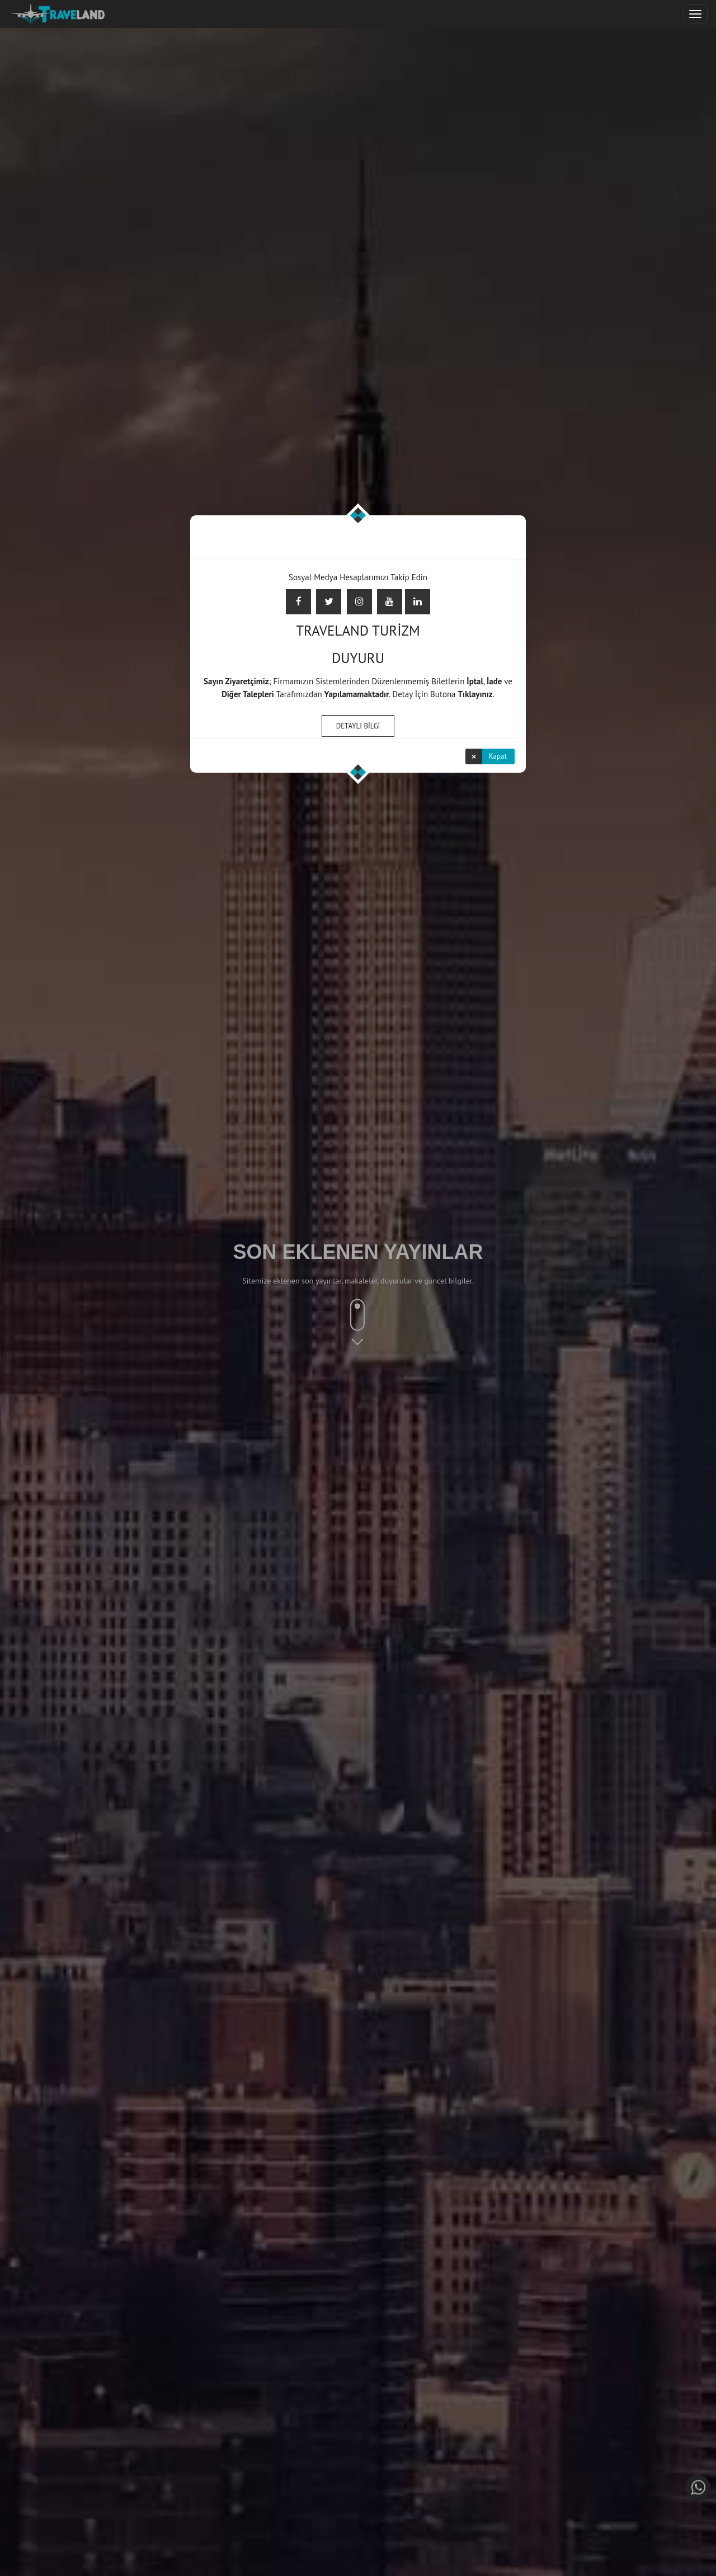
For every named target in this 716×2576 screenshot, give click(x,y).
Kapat (498, 755)
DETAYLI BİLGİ (358, 725)
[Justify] (695, 13)
